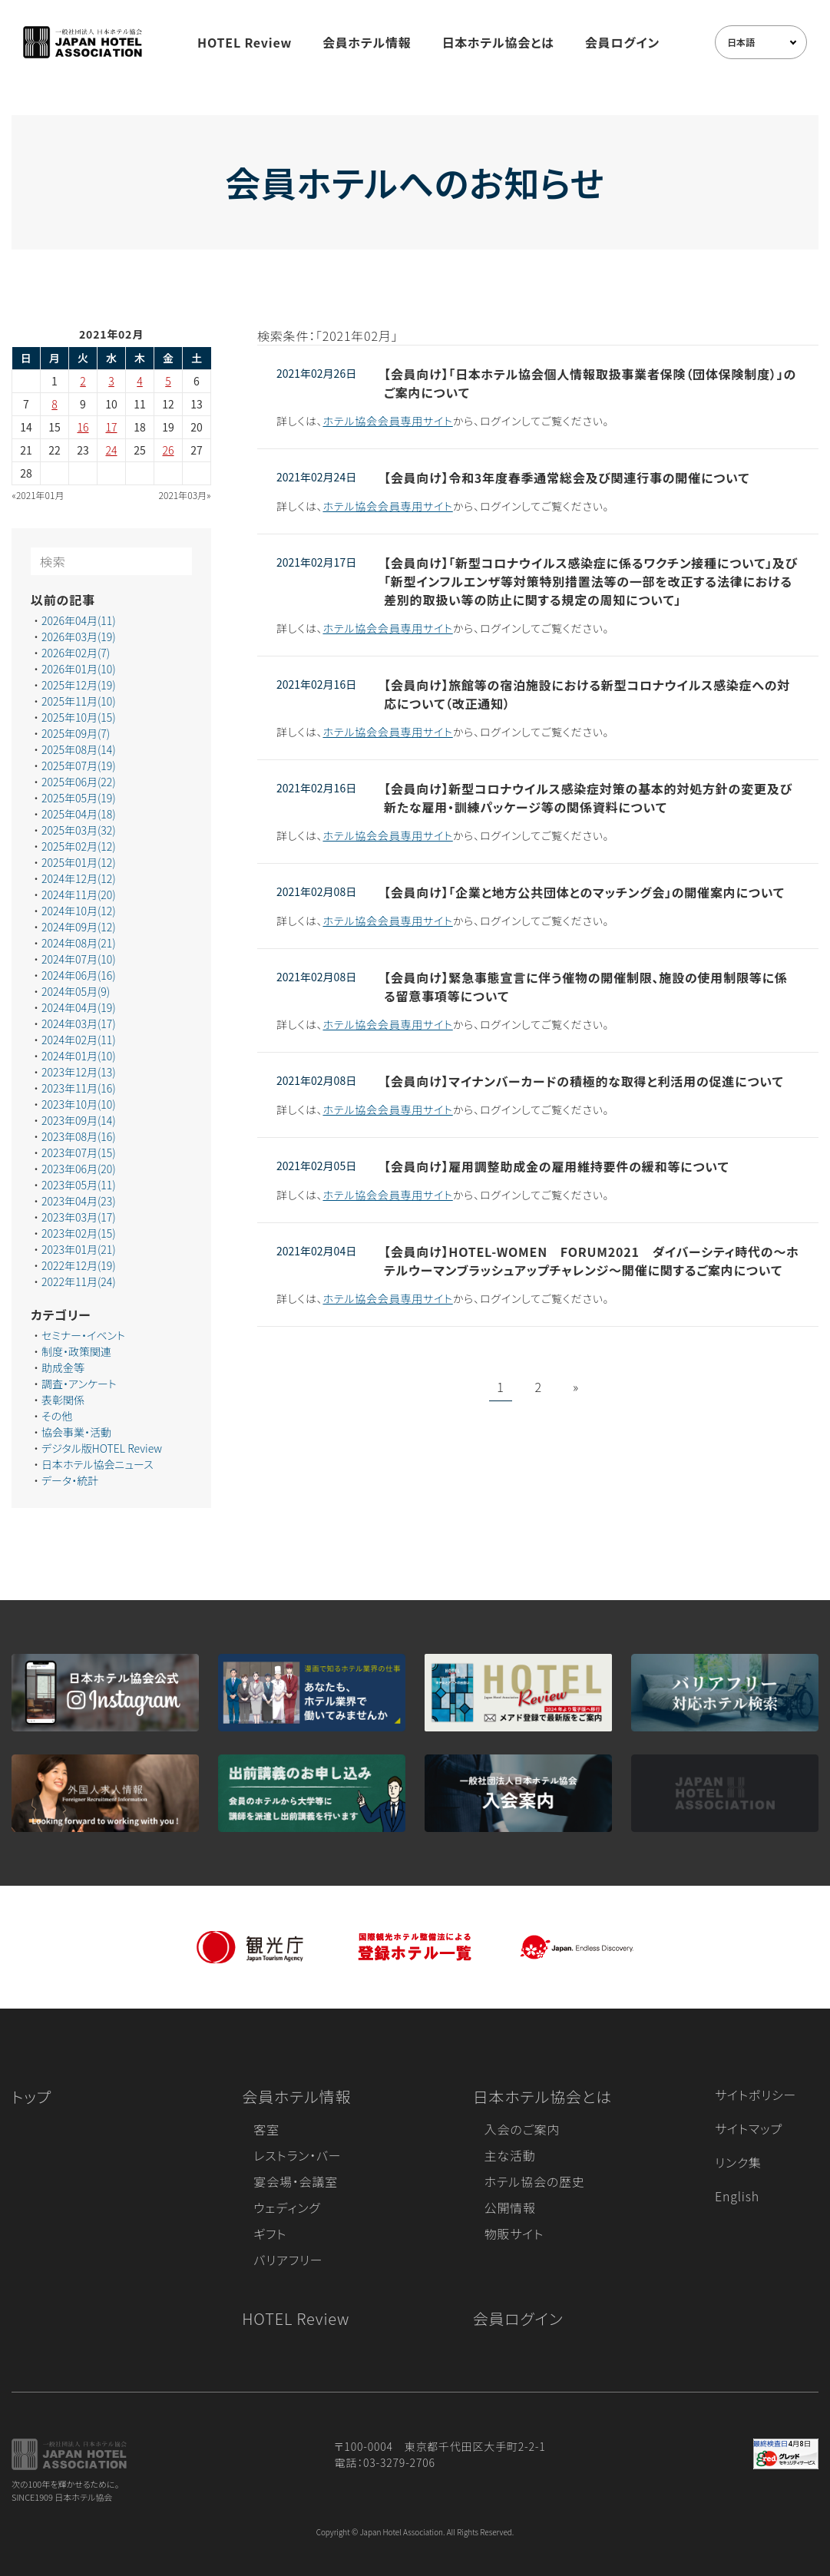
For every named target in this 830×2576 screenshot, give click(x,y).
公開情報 (510, 2207)
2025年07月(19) (78, 765)
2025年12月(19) (78, 685)
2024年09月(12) (78, 926)
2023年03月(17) (78, 1217)
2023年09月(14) (78, 1120)
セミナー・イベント (83, 1335)
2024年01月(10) (78, 1055)
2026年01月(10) (78, 668)
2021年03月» (185, 494)
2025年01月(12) (78, 862)
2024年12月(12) (78, 878)
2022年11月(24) (78, 1281)
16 (83, 427)
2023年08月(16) (78, 1136)
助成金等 (62, 1367)
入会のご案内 (522, 2129)
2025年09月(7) (75, 733)
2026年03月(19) (78, 636)
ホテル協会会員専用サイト (387, 420)
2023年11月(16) (78, 1088)
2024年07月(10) (78, 959)
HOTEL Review (244, 42)
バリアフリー (287, 2259)
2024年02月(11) (78, 1039)
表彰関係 (62, 1399)
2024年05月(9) (75, 991)
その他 (56, 1416)
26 (168, 450)
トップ (31, 2096)
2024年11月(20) (78, 894)
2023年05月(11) (78, 1184)
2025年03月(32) (78, 830)
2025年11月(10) (78, 701)
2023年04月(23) (78, 1201)
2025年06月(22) (78, 781)
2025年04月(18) (78, 814)
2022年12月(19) (78, 1265)
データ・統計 (69, 1480)
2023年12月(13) (78, 1072)
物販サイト (514, 2233)
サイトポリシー (755, 2094)
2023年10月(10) (78, 1104)
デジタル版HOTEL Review (101, 1448)
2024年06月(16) (78, 975)
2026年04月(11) (78, 620)
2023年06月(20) (78, 1168)
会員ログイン (622, 42)
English (737, 2196)
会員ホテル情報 (367, 42)
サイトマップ (748, 2128)
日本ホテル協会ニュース (97, 1464)
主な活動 (510, 2155)
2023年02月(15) (78, 1233)
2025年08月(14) (78, 749)
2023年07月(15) (78, 1152)
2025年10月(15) (78, 717)
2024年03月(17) (78, 1023)
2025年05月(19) (78, 797)
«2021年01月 (38, 494)
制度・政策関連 (76, 1351)
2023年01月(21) (78, 1249)
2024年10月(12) (78, 910)
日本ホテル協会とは (498, 42)
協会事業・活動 (76, 1432)
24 (111, 450)
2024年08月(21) (78, 943)
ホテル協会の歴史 (534, 2181)
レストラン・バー (297, 2155)
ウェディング (286, 2207)
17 (111, 427)
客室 (266, 2129)
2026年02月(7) (75, 652)
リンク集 (738, 2162)
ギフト (269, 2233)
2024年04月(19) (78, 1007)
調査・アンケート (79, 1383)
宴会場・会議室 (295, 2181)
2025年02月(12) (78, 846)
